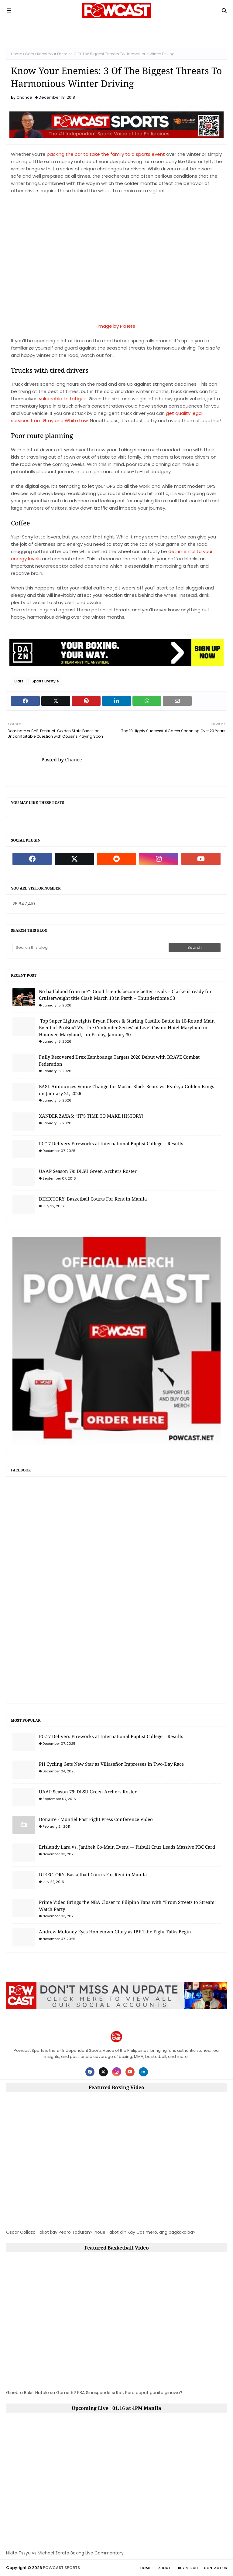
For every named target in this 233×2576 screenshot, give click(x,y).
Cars (29, 53)
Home (16, 53)
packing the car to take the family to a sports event (106, 154)
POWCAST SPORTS (61, 2568)
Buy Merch (188, 2567)
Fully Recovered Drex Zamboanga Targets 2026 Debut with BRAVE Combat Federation (119, 1060)
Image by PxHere (116, 326)
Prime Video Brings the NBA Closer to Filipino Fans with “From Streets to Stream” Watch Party (128, 1905)
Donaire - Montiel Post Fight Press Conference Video (96, 1819)
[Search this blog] (90, 947)
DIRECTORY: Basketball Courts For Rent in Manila (93, 1199)
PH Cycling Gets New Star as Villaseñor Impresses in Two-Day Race (111, 1764)
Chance (24, 97)
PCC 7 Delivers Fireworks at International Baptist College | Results (111, 1143)
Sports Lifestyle (45, 681)
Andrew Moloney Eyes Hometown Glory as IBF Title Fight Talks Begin (115, 1932)
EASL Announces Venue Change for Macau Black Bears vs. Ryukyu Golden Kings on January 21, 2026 (126, 1089)
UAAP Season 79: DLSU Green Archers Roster (88, 1171)
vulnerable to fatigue (63, 398)
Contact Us (215, 2567)
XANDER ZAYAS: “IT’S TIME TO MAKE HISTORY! (91, 1116)
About (164, 2567)
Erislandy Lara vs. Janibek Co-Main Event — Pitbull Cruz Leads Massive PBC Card (127, 1847)
